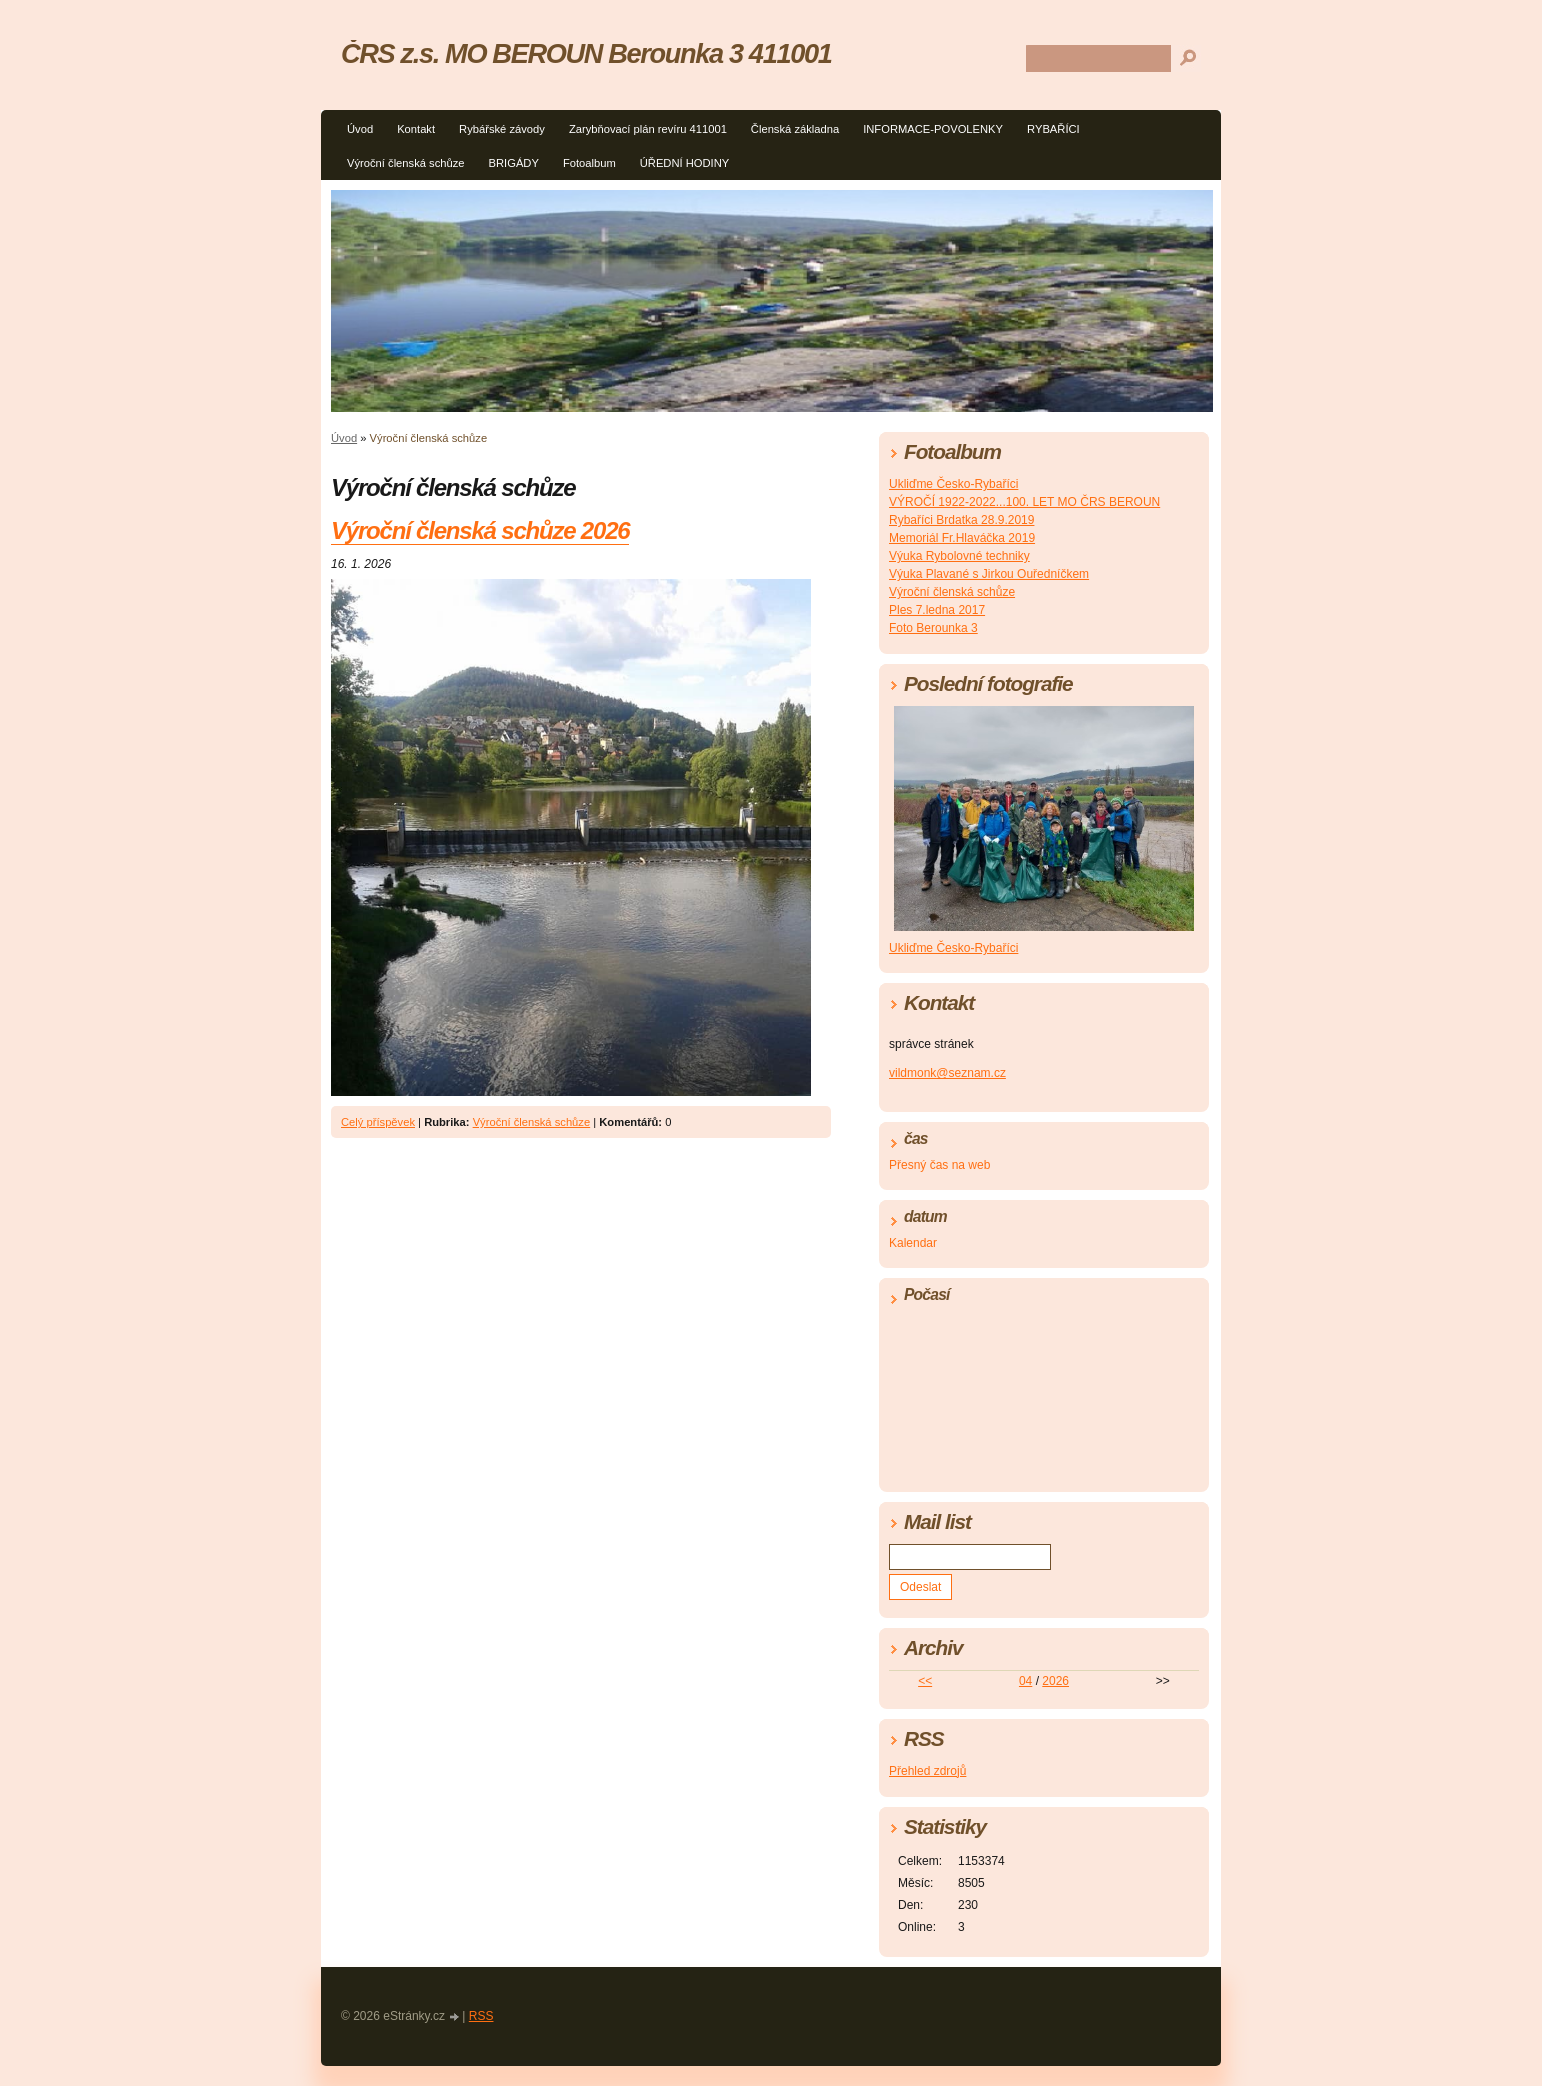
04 (1025, 1681)
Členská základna (795, 129)
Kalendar (913, 1243)
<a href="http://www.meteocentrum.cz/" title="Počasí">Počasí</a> (1044, 1394)
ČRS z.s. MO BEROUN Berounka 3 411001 (586, 53)
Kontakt (416, 129)
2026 (1055, 1681)
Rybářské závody (502, 129)
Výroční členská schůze (406, 163)
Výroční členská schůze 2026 (480, 530)
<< (925, 1681)
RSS (481, 2016)
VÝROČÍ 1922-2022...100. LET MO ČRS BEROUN (1024, 502)
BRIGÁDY (514, 163)
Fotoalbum (589, 163)
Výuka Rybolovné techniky (959, 556)
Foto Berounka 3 (933, 628)
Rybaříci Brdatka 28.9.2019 (961, 520)
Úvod (360, 129)
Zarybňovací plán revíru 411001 (648, 129)
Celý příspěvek (378, 1122)
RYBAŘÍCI (1053, 129)
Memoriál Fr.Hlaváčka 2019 (962, 538)
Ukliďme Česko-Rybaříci (953, 484)
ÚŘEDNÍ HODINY (685, 163)
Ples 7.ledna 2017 (937, 610)
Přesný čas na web (939, 1165)
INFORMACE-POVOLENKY (933, 129)
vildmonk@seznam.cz (947, 1073)
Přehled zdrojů (927, 1771)
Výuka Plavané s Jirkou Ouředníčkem (989, 574)
